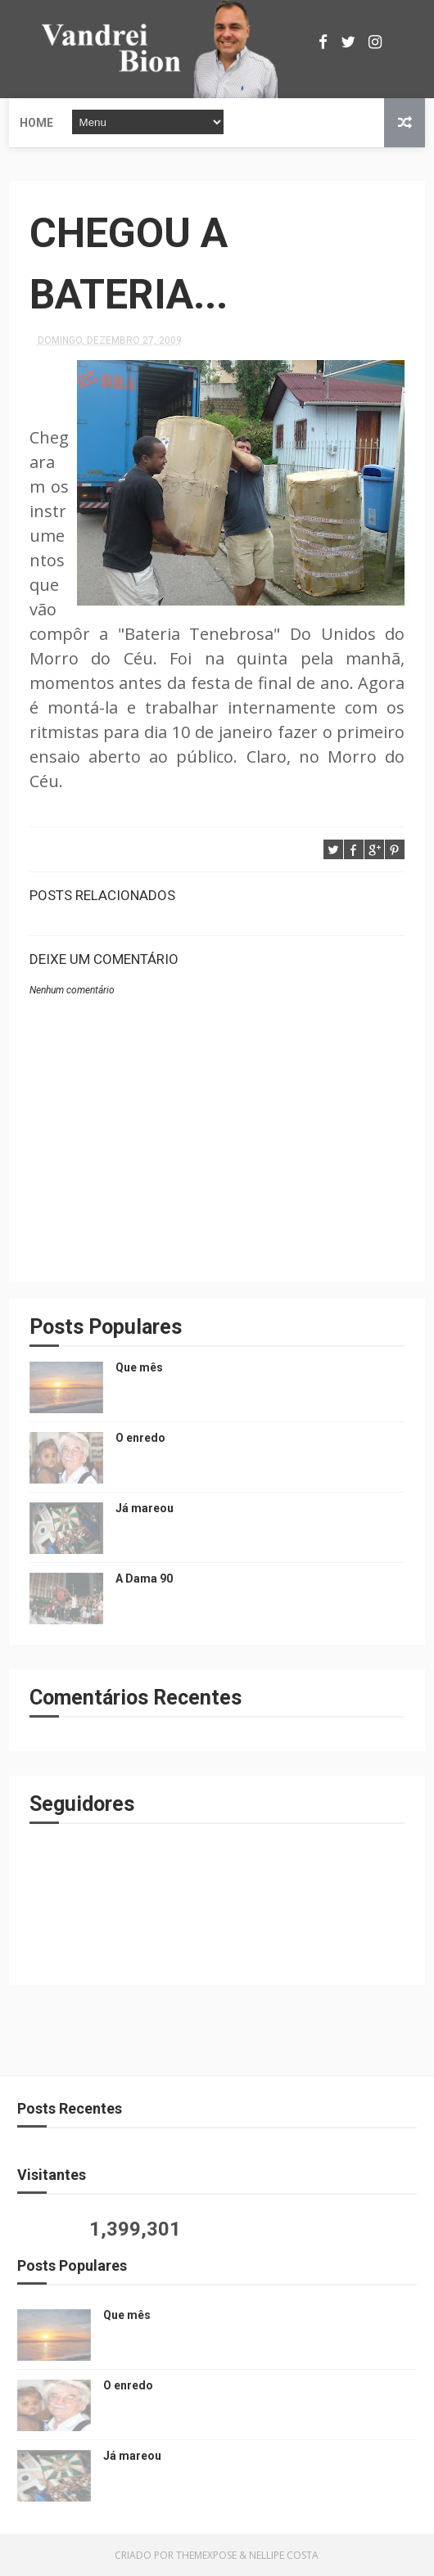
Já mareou (144, 1508)
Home (36, 122)
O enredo (140, 1437)
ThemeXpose (206, 2555)
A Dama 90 (144, 1578)
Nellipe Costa (284, 2555)
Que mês (139, 1367)
